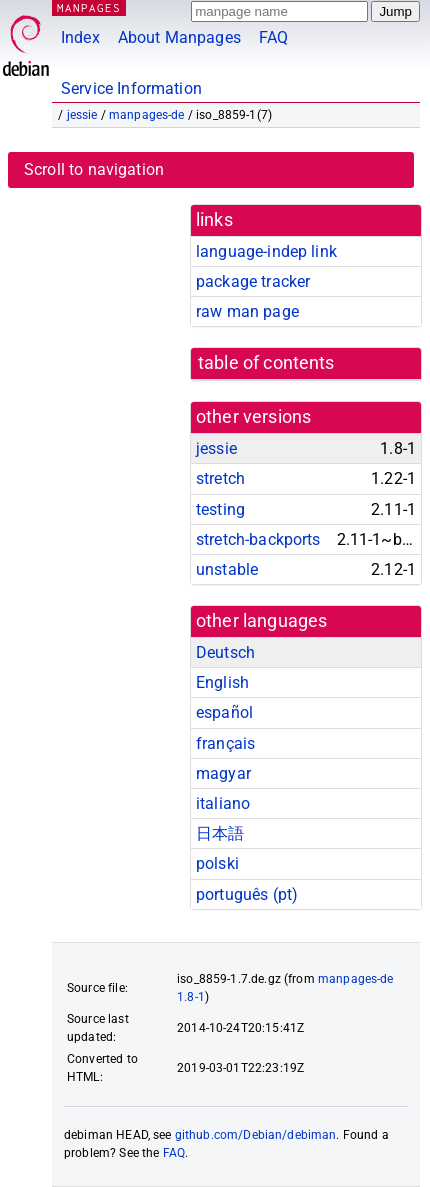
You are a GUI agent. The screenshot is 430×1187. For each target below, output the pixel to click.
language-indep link (266, 251)
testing (220, 509)
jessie (82, 115)
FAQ (273, 37)
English (222, 682)
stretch (220, 478)
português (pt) (247, 894)
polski (217, 863)
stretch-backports (258, 539)
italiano (223, 803)
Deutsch (225, 652)
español (224, 712)
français (225, 743)
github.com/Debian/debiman (256, 1135)
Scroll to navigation (94, 169)
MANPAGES (89, 7)
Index (80, 37)
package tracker (253, 281)
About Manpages (179, 37)
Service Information (131, 88)
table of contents (266, 363)
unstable (227, 569)
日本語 (220, 833)
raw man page (247, 311)
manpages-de (147, 115)
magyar (223, 773)
